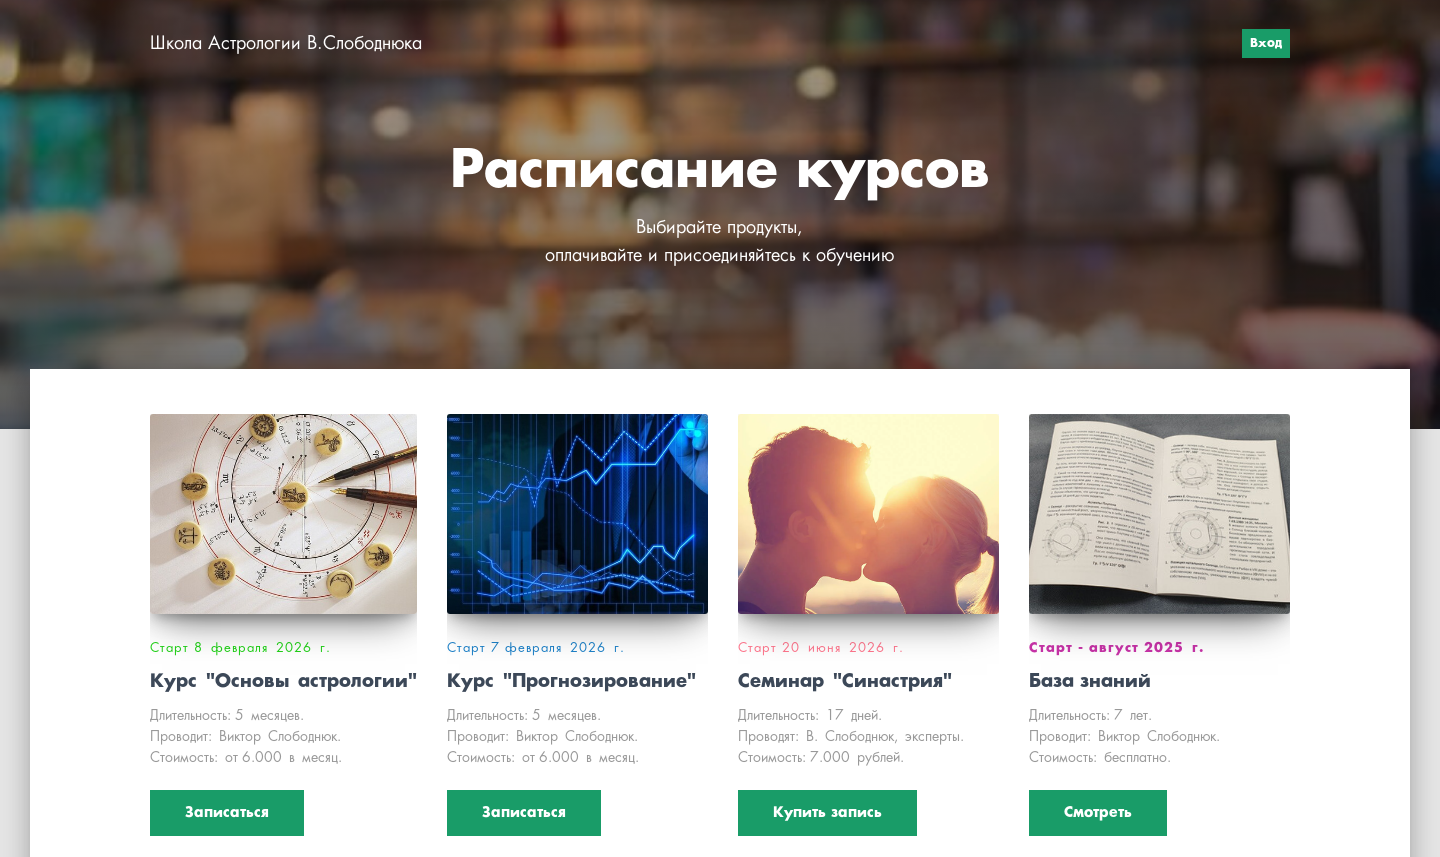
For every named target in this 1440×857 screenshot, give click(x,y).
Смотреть (1098, 813)
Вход (1266, 43)
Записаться (227, 813)
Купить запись (827, 813)
